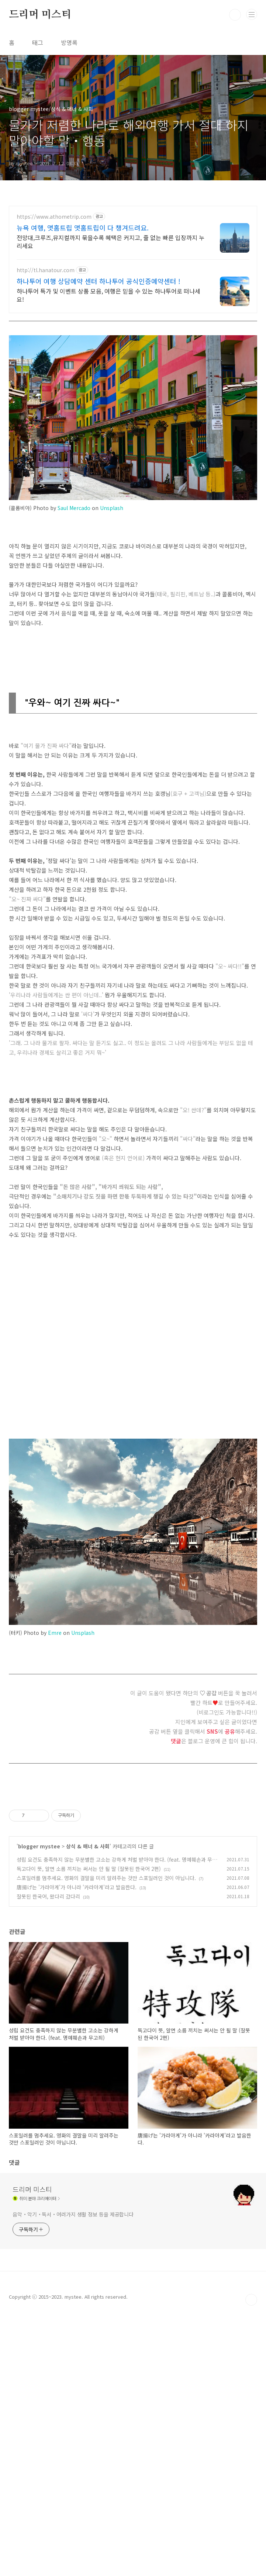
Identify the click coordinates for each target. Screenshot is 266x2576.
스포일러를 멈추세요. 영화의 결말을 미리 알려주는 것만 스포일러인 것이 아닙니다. (106, 1878)
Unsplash (111, 508)
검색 (235, 14)
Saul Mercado (74, 508)
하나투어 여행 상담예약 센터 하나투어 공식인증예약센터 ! (98, 281)
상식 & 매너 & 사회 (88, 1846)
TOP (251, 2562)
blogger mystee (39, 1846)
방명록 (69, 42)
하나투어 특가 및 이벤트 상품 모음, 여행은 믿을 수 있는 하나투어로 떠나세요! (108, 295)
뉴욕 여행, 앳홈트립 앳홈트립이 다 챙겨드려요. (83, 227)
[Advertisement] (133, 2000)
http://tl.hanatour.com (46, 270)
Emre (55, 1632)
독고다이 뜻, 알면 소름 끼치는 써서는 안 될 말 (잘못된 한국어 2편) (89, 1868)
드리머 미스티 (40, 15)
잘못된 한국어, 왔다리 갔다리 (48, 1896)
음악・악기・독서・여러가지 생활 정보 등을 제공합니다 (73, 2373)
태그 (37, 42)
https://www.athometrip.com (54, 217)
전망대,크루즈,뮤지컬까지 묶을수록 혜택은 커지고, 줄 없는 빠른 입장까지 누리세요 (110, 241)
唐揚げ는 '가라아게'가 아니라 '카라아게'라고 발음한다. (77, 1887)
